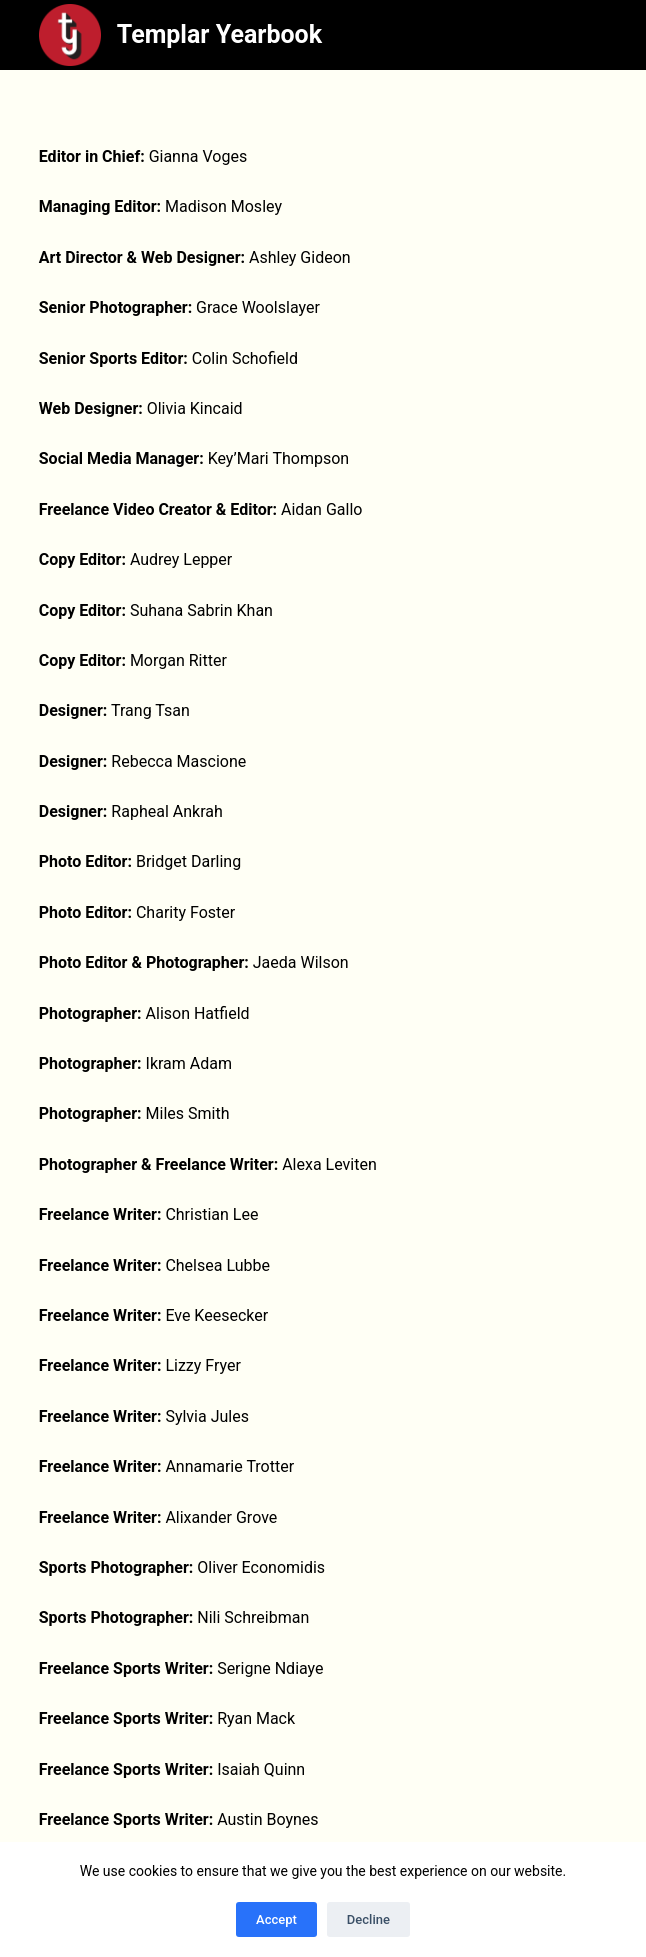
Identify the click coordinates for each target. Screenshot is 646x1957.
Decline (368, 1919)
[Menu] (598, 35)
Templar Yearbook (219, 34)
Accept (276, 1919)
